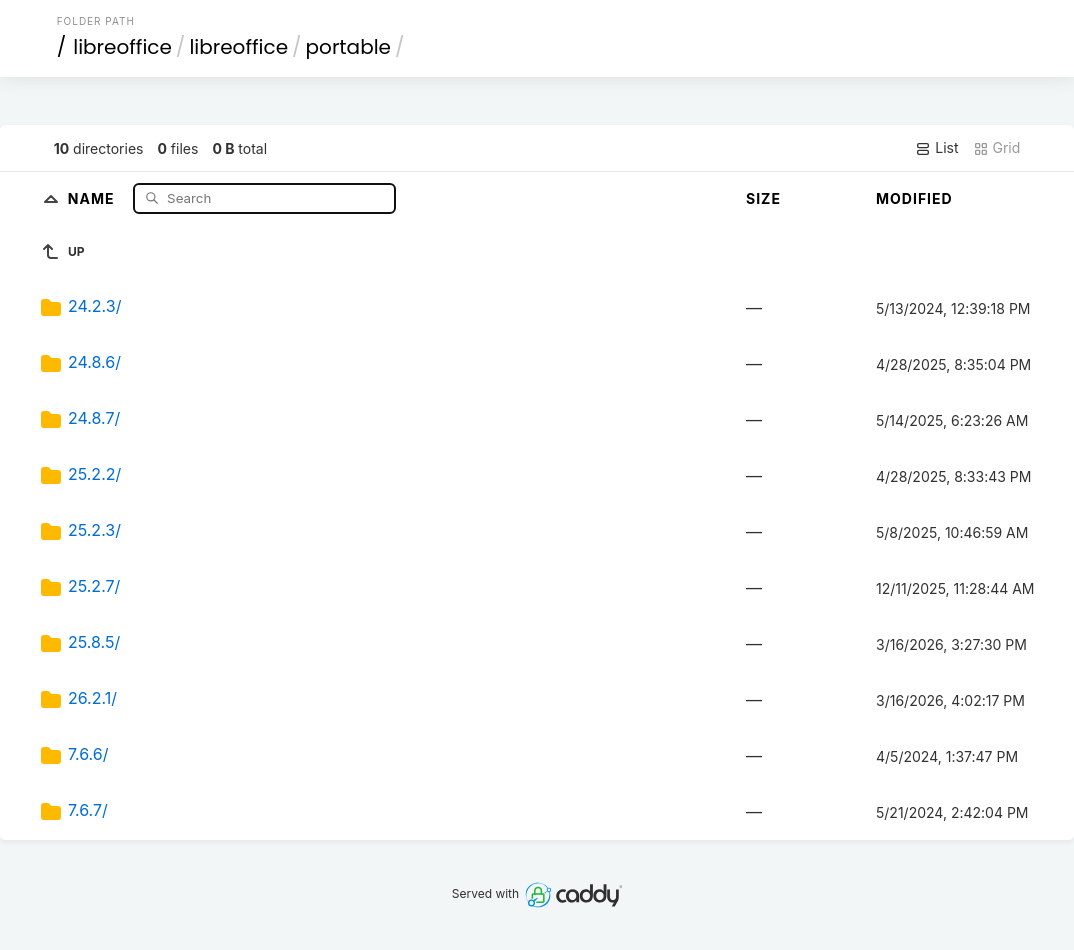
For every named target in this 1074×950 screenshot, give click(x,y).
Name (93, 197)
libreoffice (122, 47)
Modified (914, 198)
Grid (997, 148)
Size (763, 198)
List (936, 148)
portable (348, 47)
